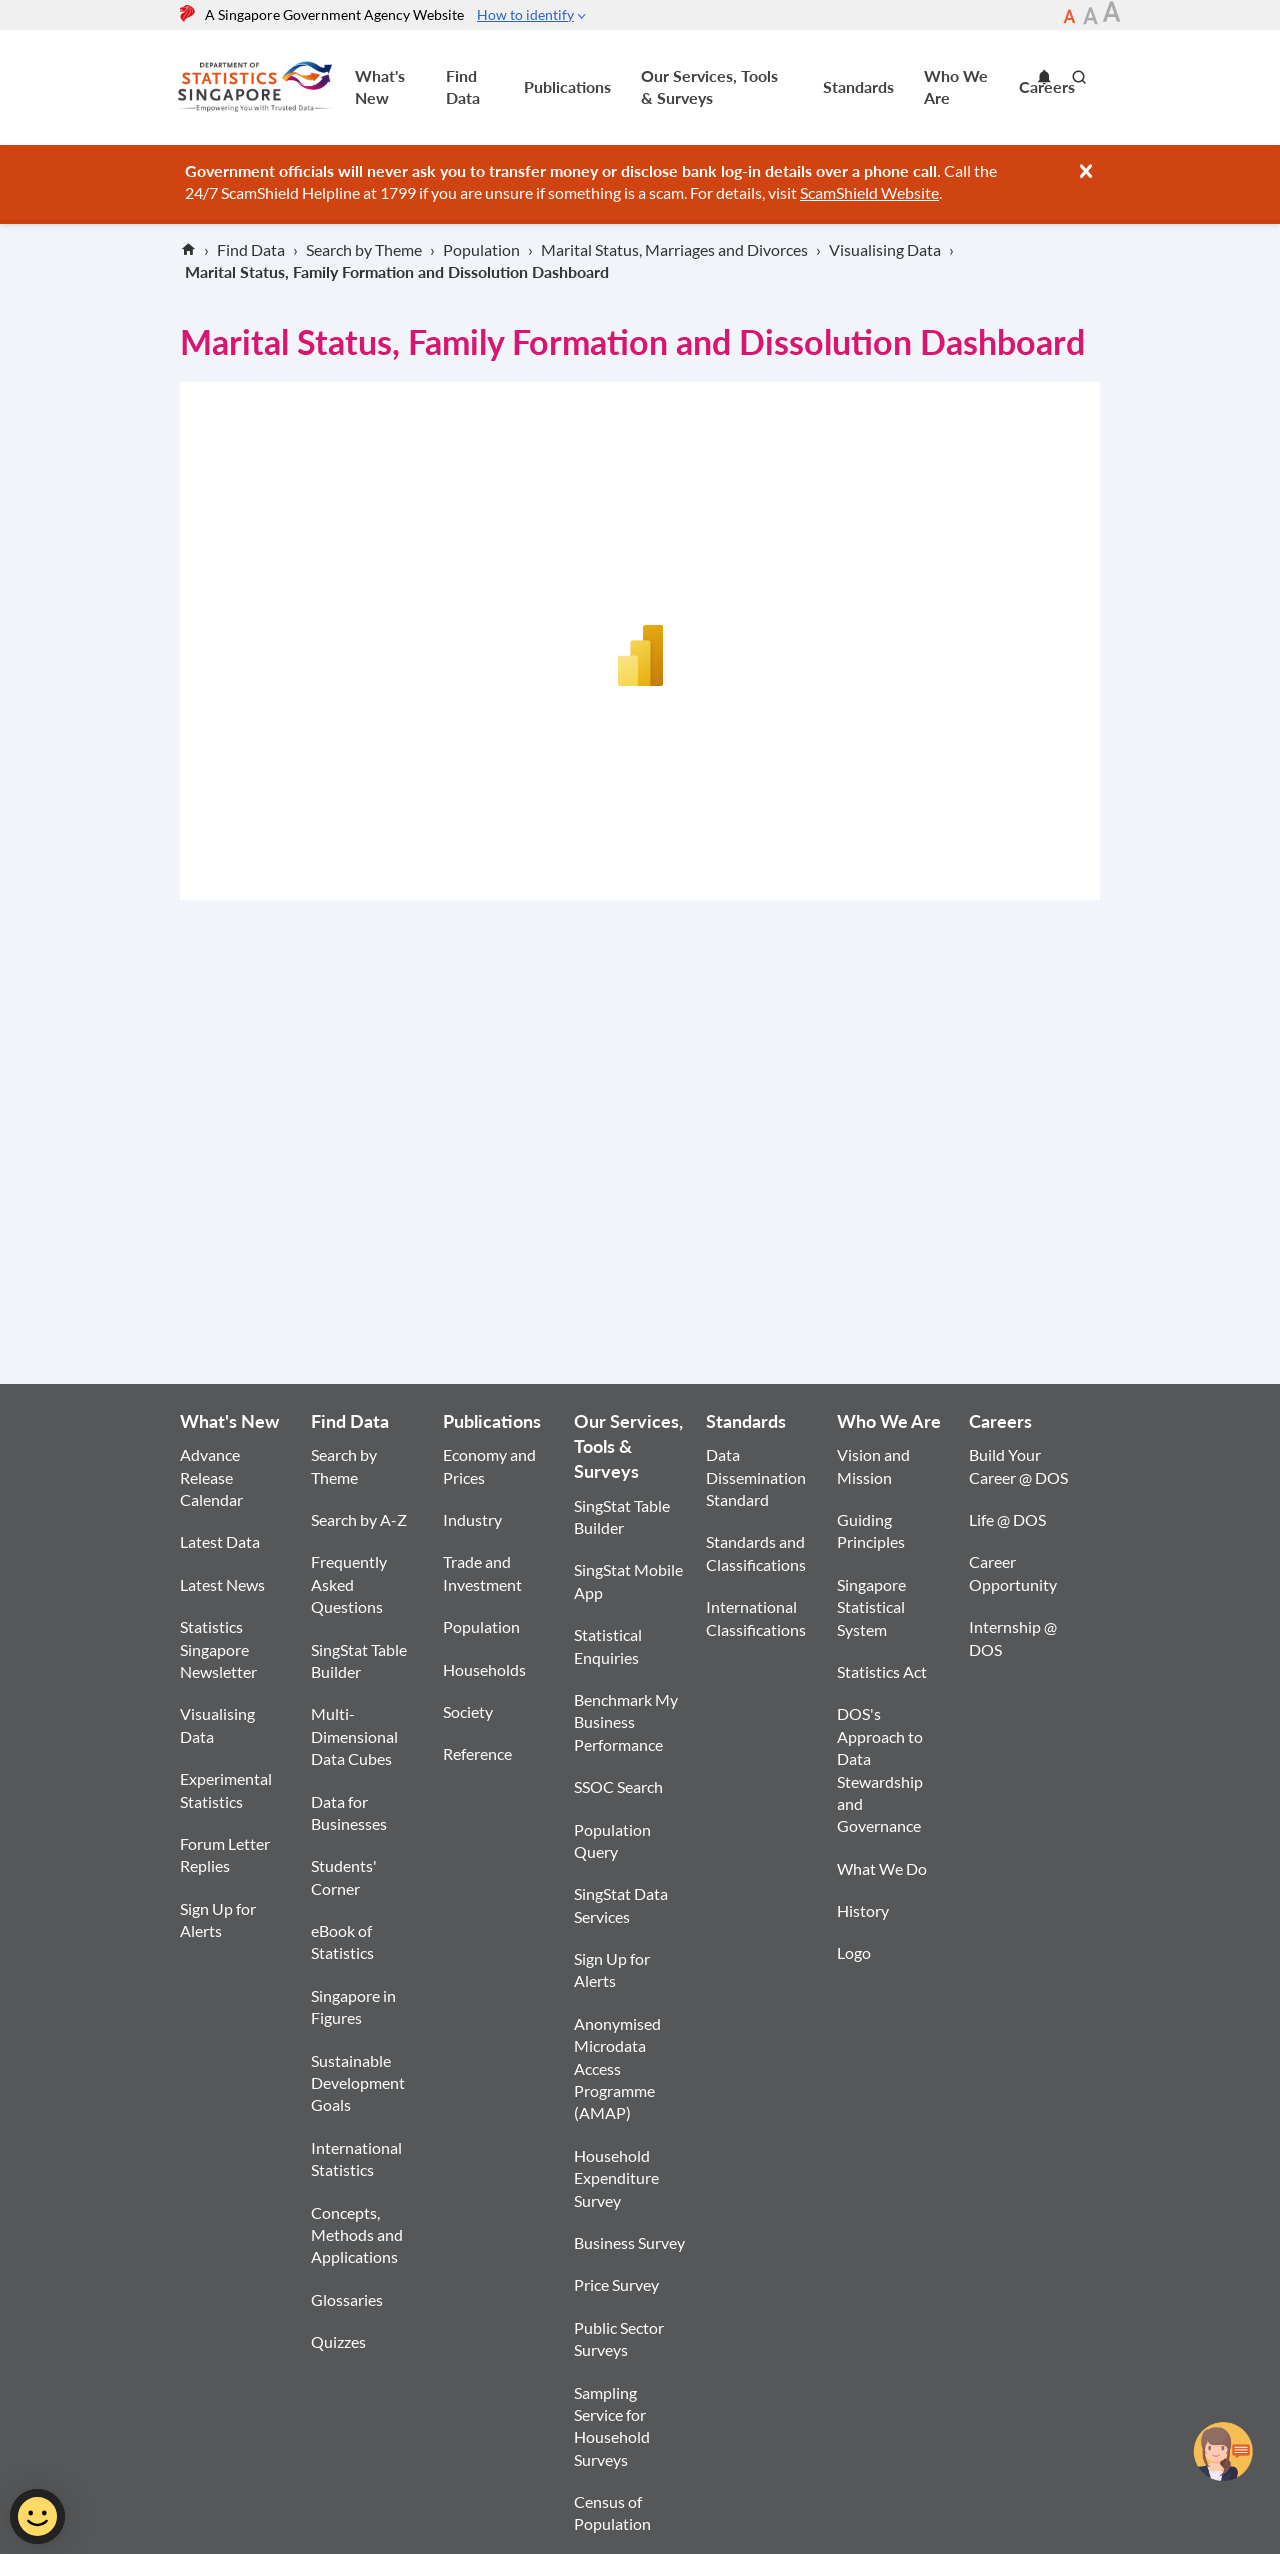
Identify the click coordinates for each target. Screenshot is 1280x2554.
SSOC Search (618, 1786)
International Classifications (756, 1617)
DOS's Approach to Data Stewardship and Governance (880, 1769)
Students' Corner (344, 1876)
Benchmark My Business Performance (626, 1722)
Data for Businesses (349, 1812)
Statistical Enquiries (608, 1645)
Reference (477, 1753)
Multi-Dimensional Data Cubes (354, 1736)
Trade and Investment (482, 1572)
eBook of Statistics (342, 1941)
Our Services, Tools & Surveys (709, 86)
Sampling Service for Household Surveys (612, 2426)
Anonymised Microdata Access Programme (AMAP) (617, 2068)
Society (468, 1711)
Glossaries (347, 2299)
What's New (380, 86)
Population (481, 1626)
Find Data (463, 86)
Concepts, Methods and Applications (357, 2235)
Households (484, 1669)
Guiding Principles (871, 1530)
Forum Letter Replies (225, 1854)
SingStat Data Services (621, 1904)
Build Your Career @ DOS (1018, 1465)
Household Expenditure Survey (616, 2178)
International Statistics (356, 2158)
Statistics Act (882, 1671)
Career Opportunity (1013, 1572)
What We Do (882, 1868)
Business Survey (629, 2242)
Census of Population (612, 2512)
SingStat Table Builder (359, 1660)
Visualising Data (217, 1724)
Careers (1000, 1421)
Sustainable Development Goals (358, 2083)
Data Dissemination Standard (756, 1477)
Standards (858, 86)
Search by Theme (344, 1465)
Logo (854, 1952)
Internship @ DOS (1013, 1637)
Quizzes (338, 2341)
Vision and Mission (873, 1465)
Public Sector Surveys (619, 2338)
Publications (567, 86)
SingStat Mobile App (628, 1580)
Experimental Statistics (226, 1789)
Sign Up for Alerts (218, 1919)
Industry (472, 1519)
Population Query (612, 1840)
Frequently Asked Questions (349, 1584)
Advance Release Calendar (211, 1477)
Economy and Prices (489, 1465)
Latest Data (220, 1541)
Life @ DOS (1007, 1519)
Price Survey (616, 2284)
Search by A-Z (359, 1519)
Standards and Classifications (756, 1552)
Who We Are (956, 86)
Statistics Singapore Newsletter (218, 1649)
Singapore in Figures (353, 2006)
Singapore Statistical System (871, 1607)
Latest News (222, 1584)
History (863, 1910)
